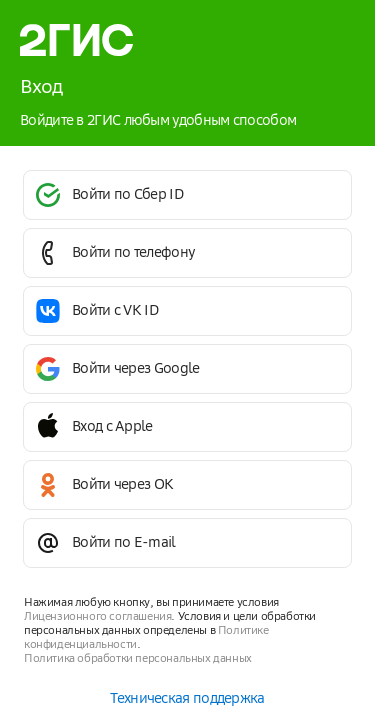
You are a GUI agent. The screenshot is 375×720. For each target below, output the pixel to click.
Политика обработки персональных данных (138, 658)
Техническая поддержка (187, 699)
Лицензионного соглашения (97, 616)
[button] (187, 195)
